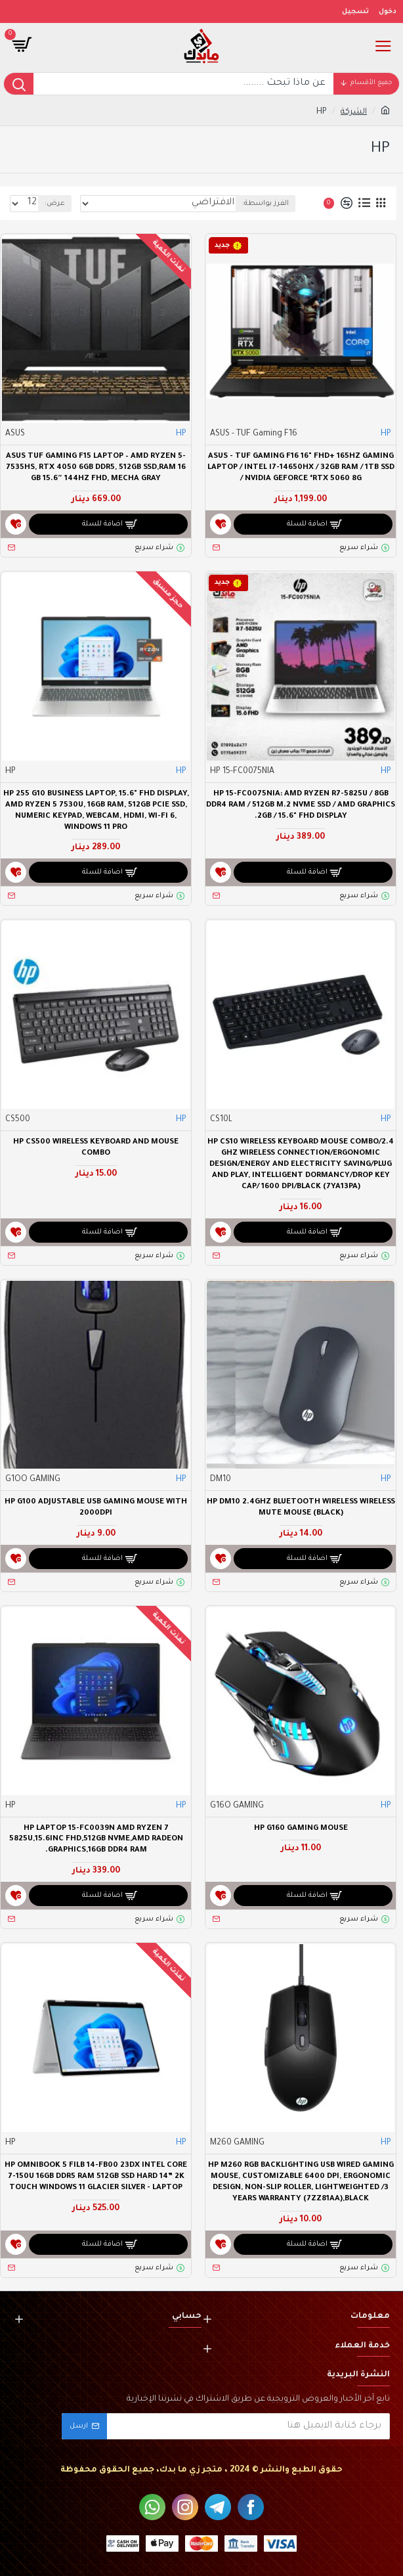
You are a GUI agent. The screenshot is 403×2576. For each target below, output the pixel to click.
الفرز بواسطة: (265, 204)
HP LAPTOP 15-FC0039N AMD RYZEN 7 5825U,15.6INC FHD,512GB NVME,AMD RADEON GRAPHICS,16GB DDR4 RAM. (96, 1840)
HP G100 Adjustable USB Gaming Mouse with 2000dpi (96, 1508)
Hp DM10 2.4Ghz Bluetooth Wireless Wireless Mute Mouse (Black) (301, 1508)
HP (386, 434)
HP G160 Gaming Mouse (301, 1829)
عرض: (55, 204)
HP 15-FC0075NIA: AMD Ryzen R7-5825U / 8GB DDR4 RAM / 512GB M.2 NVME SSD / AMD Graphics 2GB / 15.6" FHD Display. (300, 805)
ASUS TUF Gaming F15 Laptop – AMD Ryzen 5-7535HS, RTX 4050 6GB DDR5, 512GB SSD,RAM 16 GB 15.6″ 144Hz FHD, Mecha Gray (96, 468)
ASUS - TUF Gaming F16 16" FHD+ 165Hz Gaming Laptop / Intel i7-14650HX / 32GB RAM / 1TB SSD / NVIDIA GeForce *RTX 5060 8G (300, 468)
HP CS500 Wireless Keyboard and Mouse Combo (96, 1148)
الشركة (354, 112)
